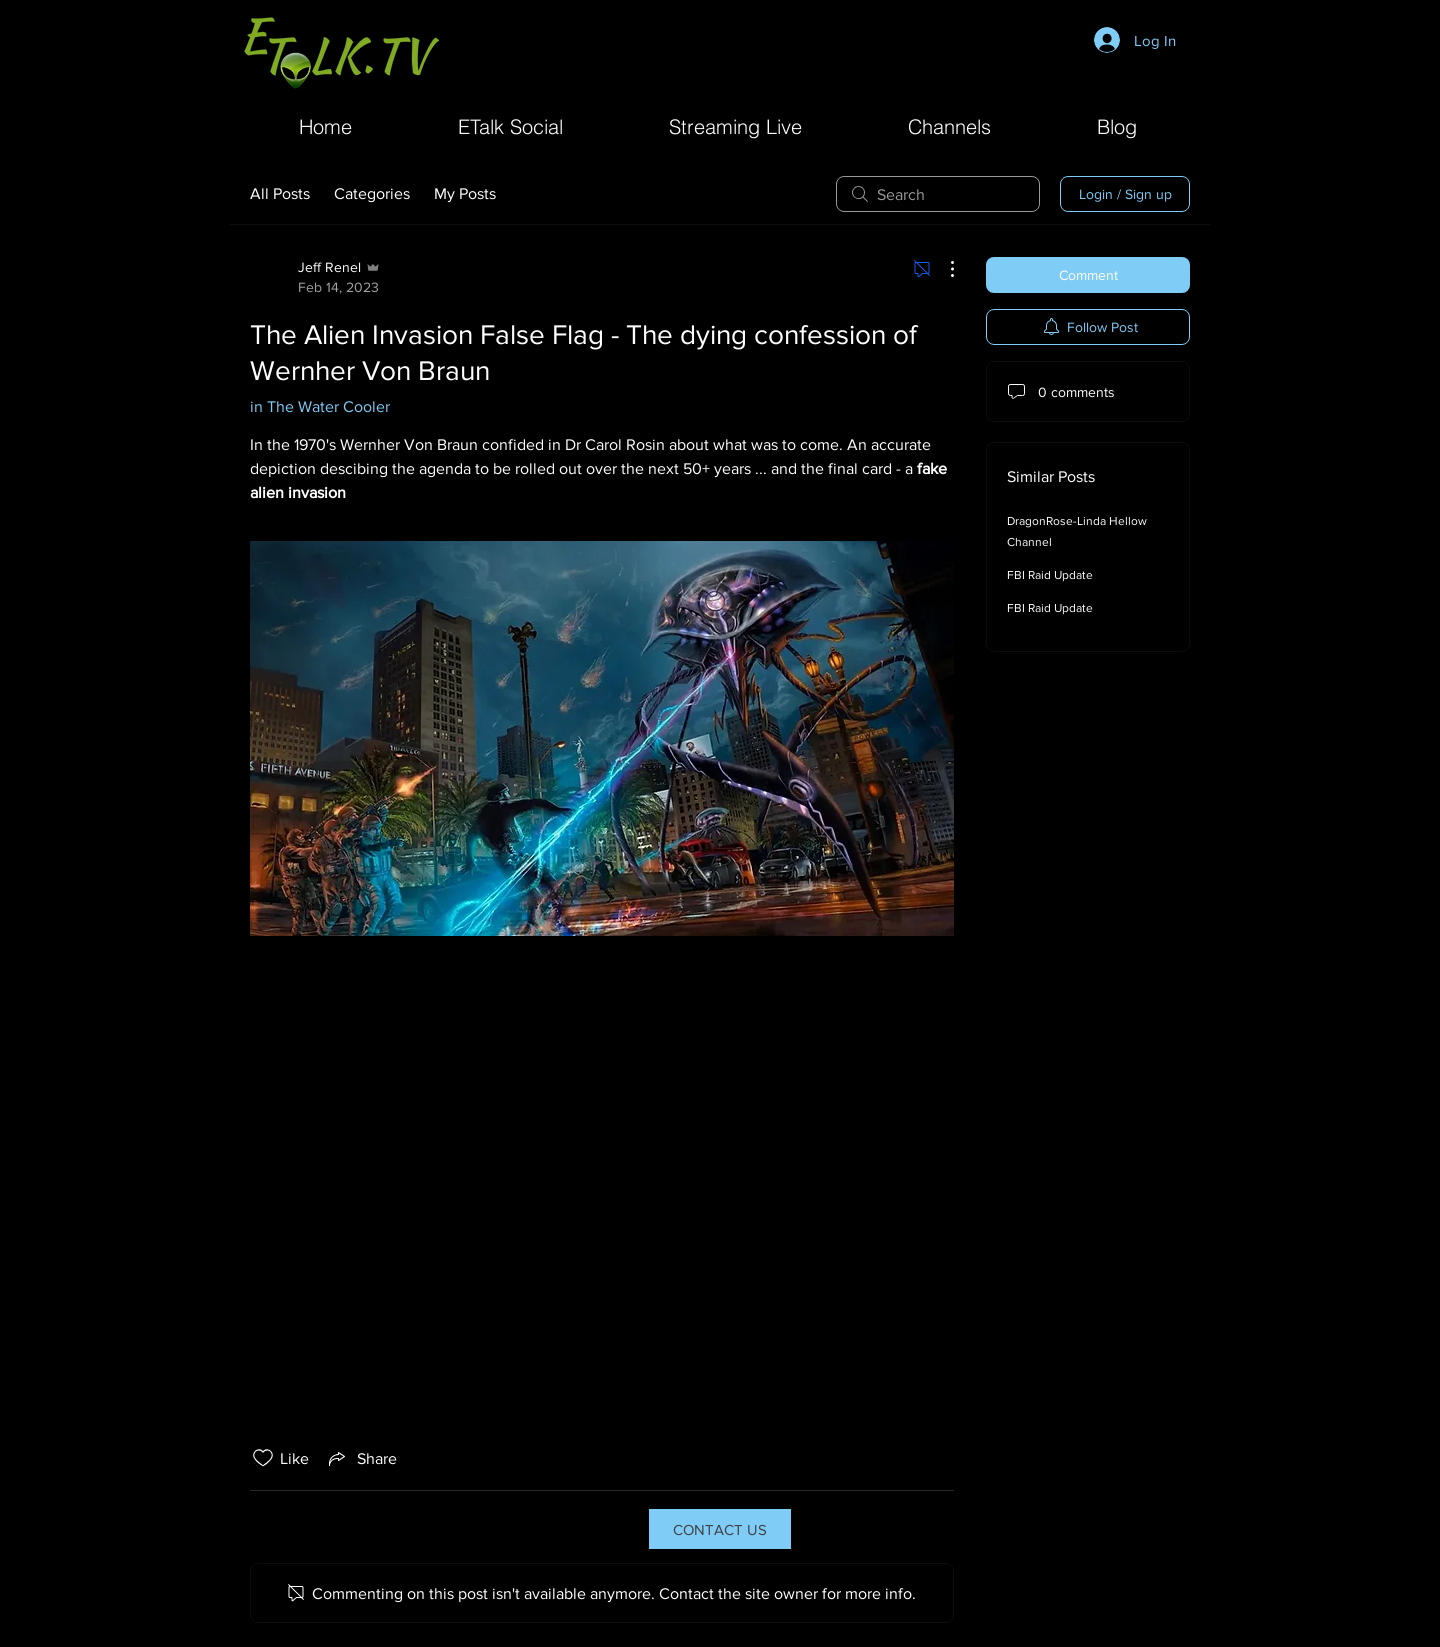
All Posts (280, 193)
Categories (372, 193)
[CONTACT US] (720, 1529)
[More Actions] (942, 269)
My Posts (465, 193)
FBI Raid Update (1050, 575)
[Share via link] (361, 1458)
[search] (938, 194)
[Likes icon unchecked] (263, 1458)
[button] (949, 124)
